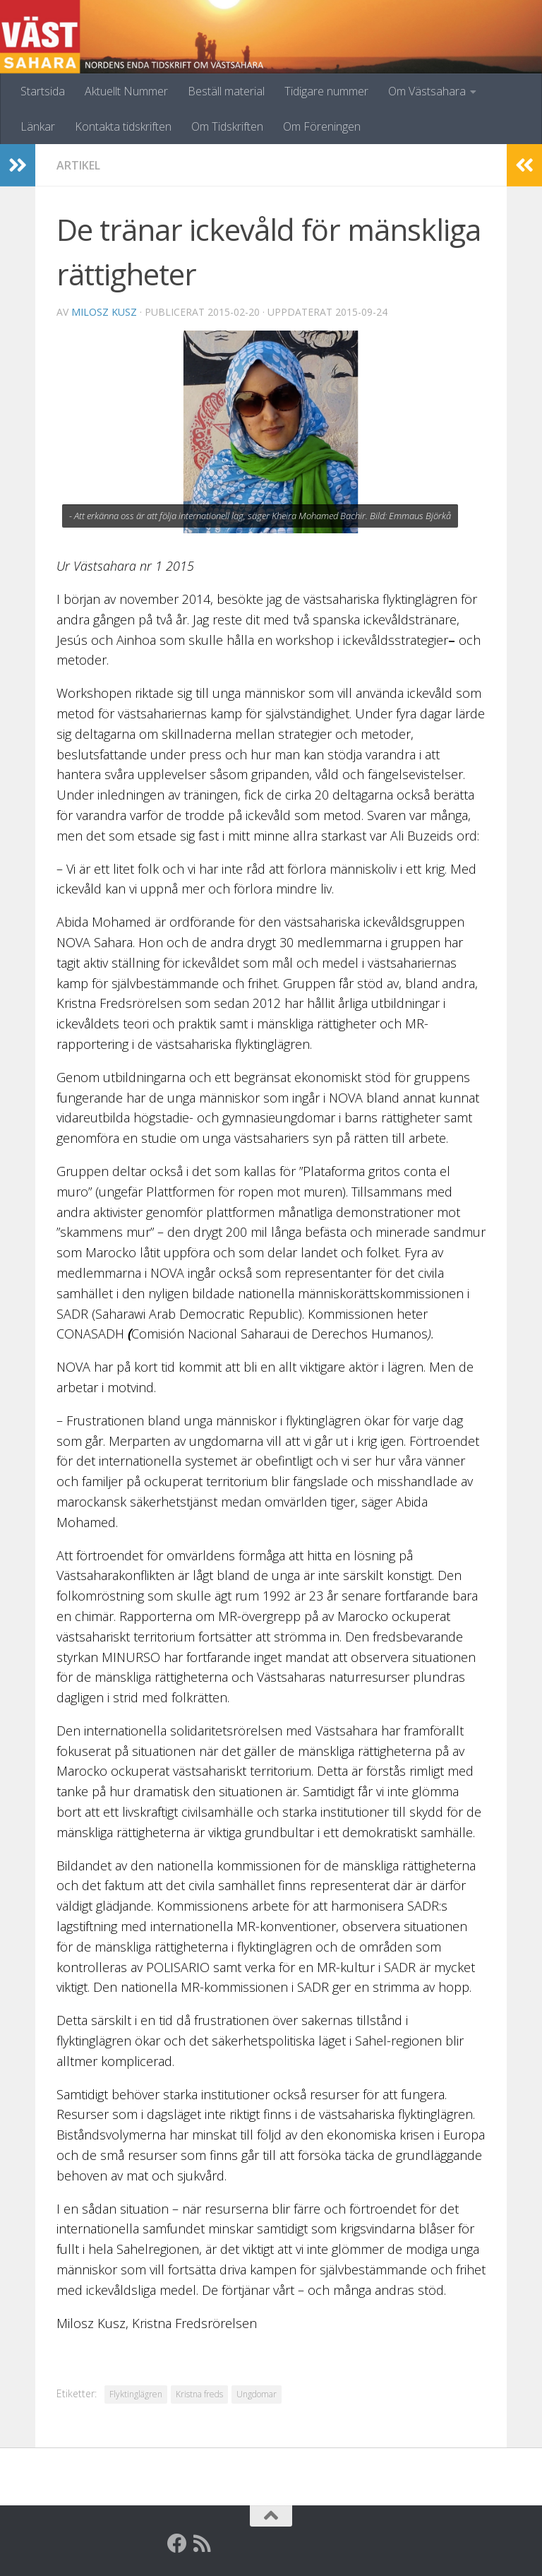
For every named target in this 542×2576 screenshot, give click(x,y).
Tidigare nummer (326, 91)
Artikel (78, 165)
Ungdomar (256, 2394)
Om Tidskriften (227, 126)
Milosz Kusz (104, 312)
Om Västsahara (427, 91)
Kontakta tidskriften (123, 126)
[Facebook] (177, 2543)
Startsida (42, 91)
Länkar (37, 126)
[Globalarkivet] (228, 2543)
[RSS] (202, 2543)
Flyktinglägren (135, 2394)
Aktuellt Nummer (126, 91)
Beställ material (226, 91)
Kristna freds (199, 2394)
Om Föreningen (322, 126)
